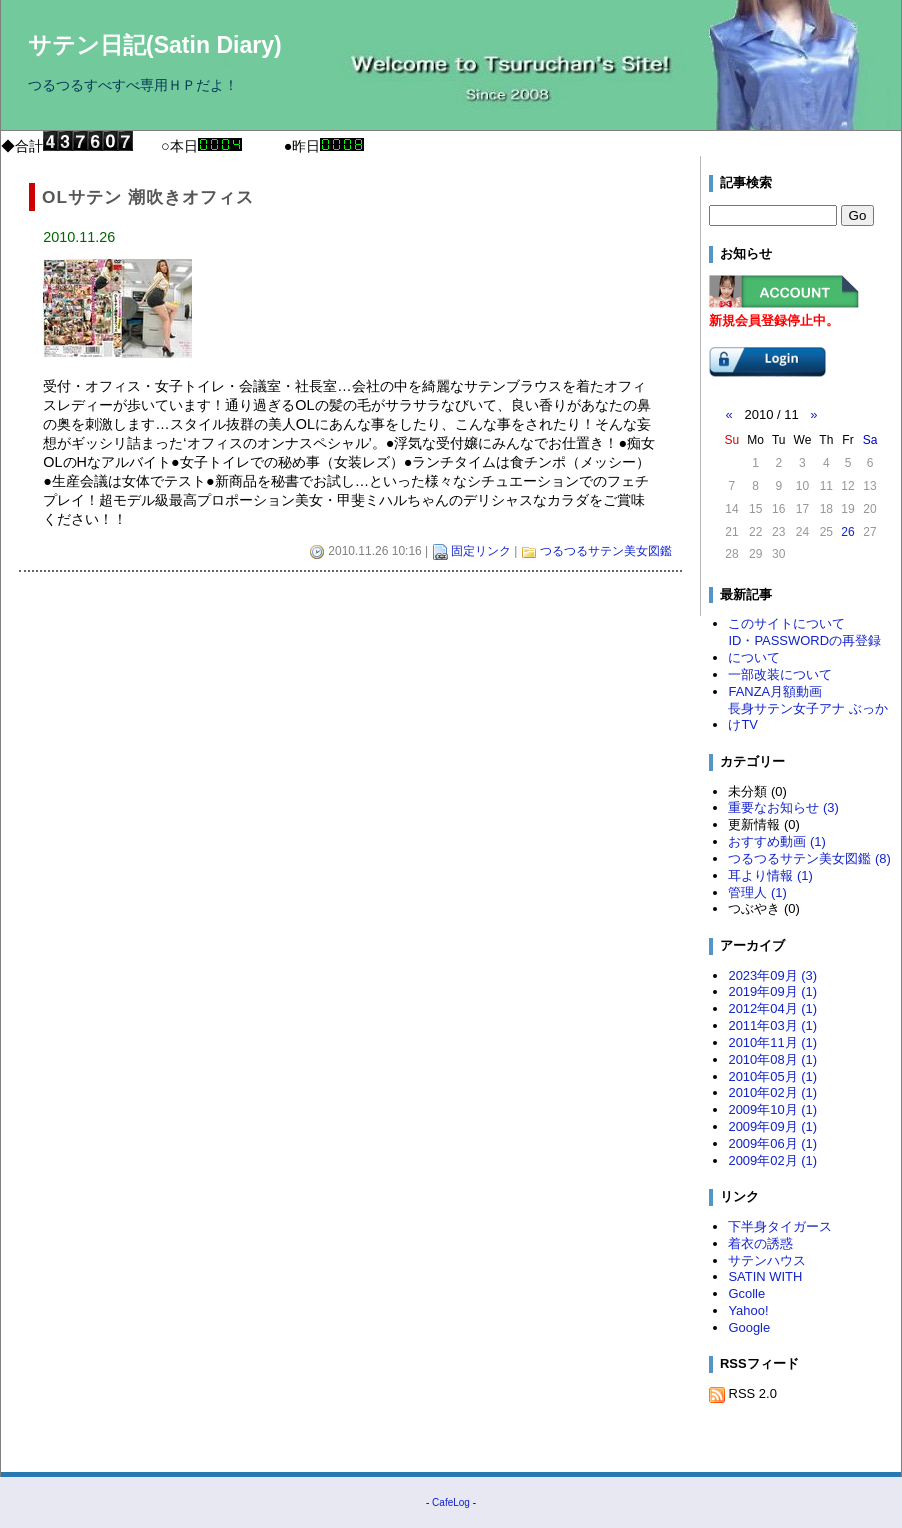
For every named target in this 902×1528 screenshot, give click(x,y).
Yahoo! (748, 1310)
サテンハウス (767, 1260)
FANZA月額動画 (775, 691)
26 (847, 532)
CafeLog (451, 1502)
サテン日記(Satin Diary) (155, 45)
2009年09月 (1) (772, 1126)
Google (749, 1327)
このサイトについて (786, 623)
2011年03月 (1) (772, 1025)
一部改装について (780, 674)
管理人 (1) (757, 892)
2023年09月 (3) (772, 975)
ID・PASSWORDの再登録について (804, 649)
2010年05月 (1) (772, 1076)
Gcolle (746, 1293)
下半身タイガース (780, 1226)
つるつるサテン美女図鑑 (606, 551)
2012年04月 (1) (772, 1008)
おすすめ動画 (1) (776, 841)
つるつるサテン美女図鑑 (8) (809, 858)
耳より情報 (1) (770, 875)
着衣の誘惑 (760, 1243)
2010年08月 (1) (772, 1059)
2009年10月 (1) (772, 1109)
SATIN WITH (765, 1276)
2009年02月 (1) (772, 1160)
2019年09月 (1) (772, 991)
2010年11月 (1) (772, 1042)
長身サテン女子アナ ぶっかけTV (808, 717)
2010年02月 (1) (772, 1092)
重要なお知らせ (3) (783, 807)
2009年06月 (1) (772, 1143)
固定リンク (481, 551)
